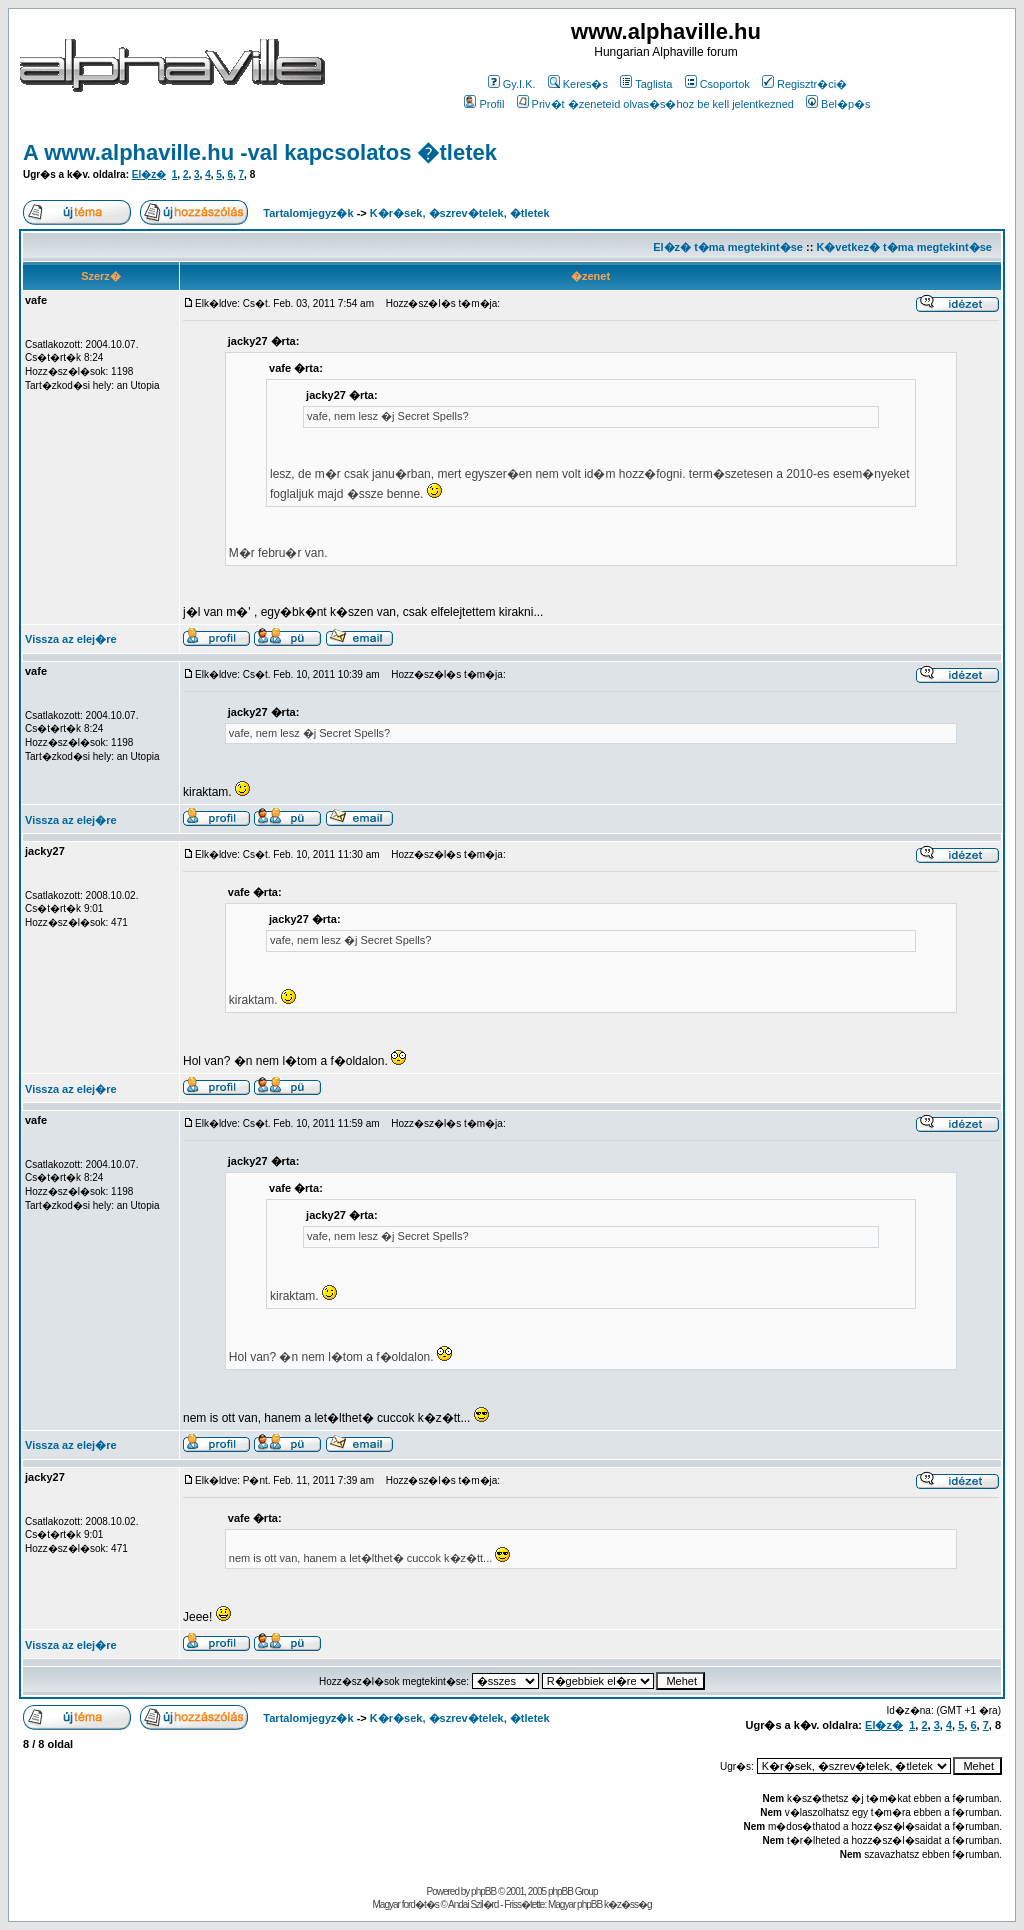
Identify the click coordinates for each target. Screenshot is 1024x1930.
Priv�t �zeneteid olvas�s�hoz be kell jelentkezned (655, 104)
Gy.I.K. (512, 84)
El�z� (149, 174)
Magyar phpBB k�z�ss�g (600, 1904)
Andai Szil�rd (473, 1904)
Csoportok (717, 84)
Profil (484, 104)
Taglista (646, 84)
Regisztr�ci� (804, 84)
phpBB (483, 1891)
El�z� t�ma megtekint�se (728, 247)
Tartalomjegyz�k (308, 213)
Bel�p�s (838, 104)
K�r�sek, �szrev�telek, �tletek (460, 213)
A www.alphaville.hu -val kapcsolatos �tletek (260, 152)
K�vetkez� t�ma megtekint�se (903, 247)
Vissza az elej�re (71, 639)
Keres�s (578, 84)
